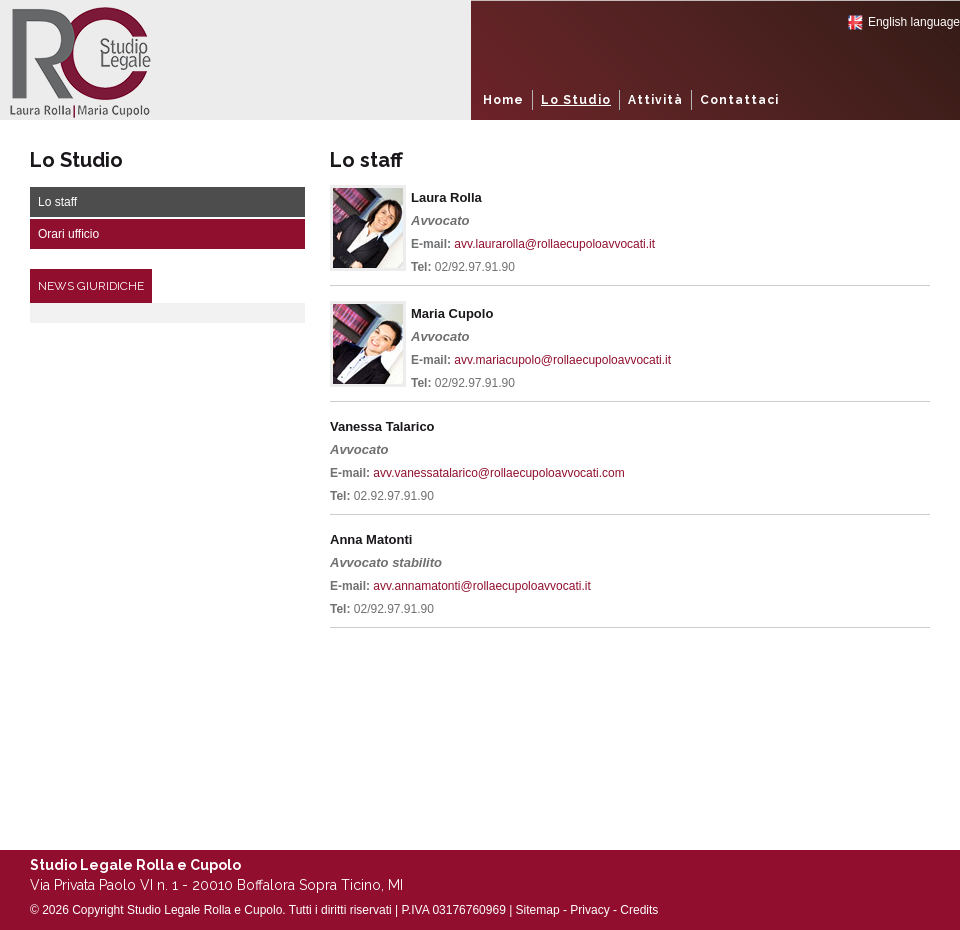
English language (914, 22)
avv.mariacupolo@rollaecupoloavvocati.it (562, 360)
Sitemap (538, 910)
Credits (639, 910)
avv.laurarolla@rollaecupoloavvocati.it (554, 244)
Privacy (589, 910)
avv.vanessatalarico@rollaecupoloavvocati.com (498, 473)
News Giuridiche (91, 286)
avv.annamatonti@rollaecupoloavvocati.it (481, 586)
